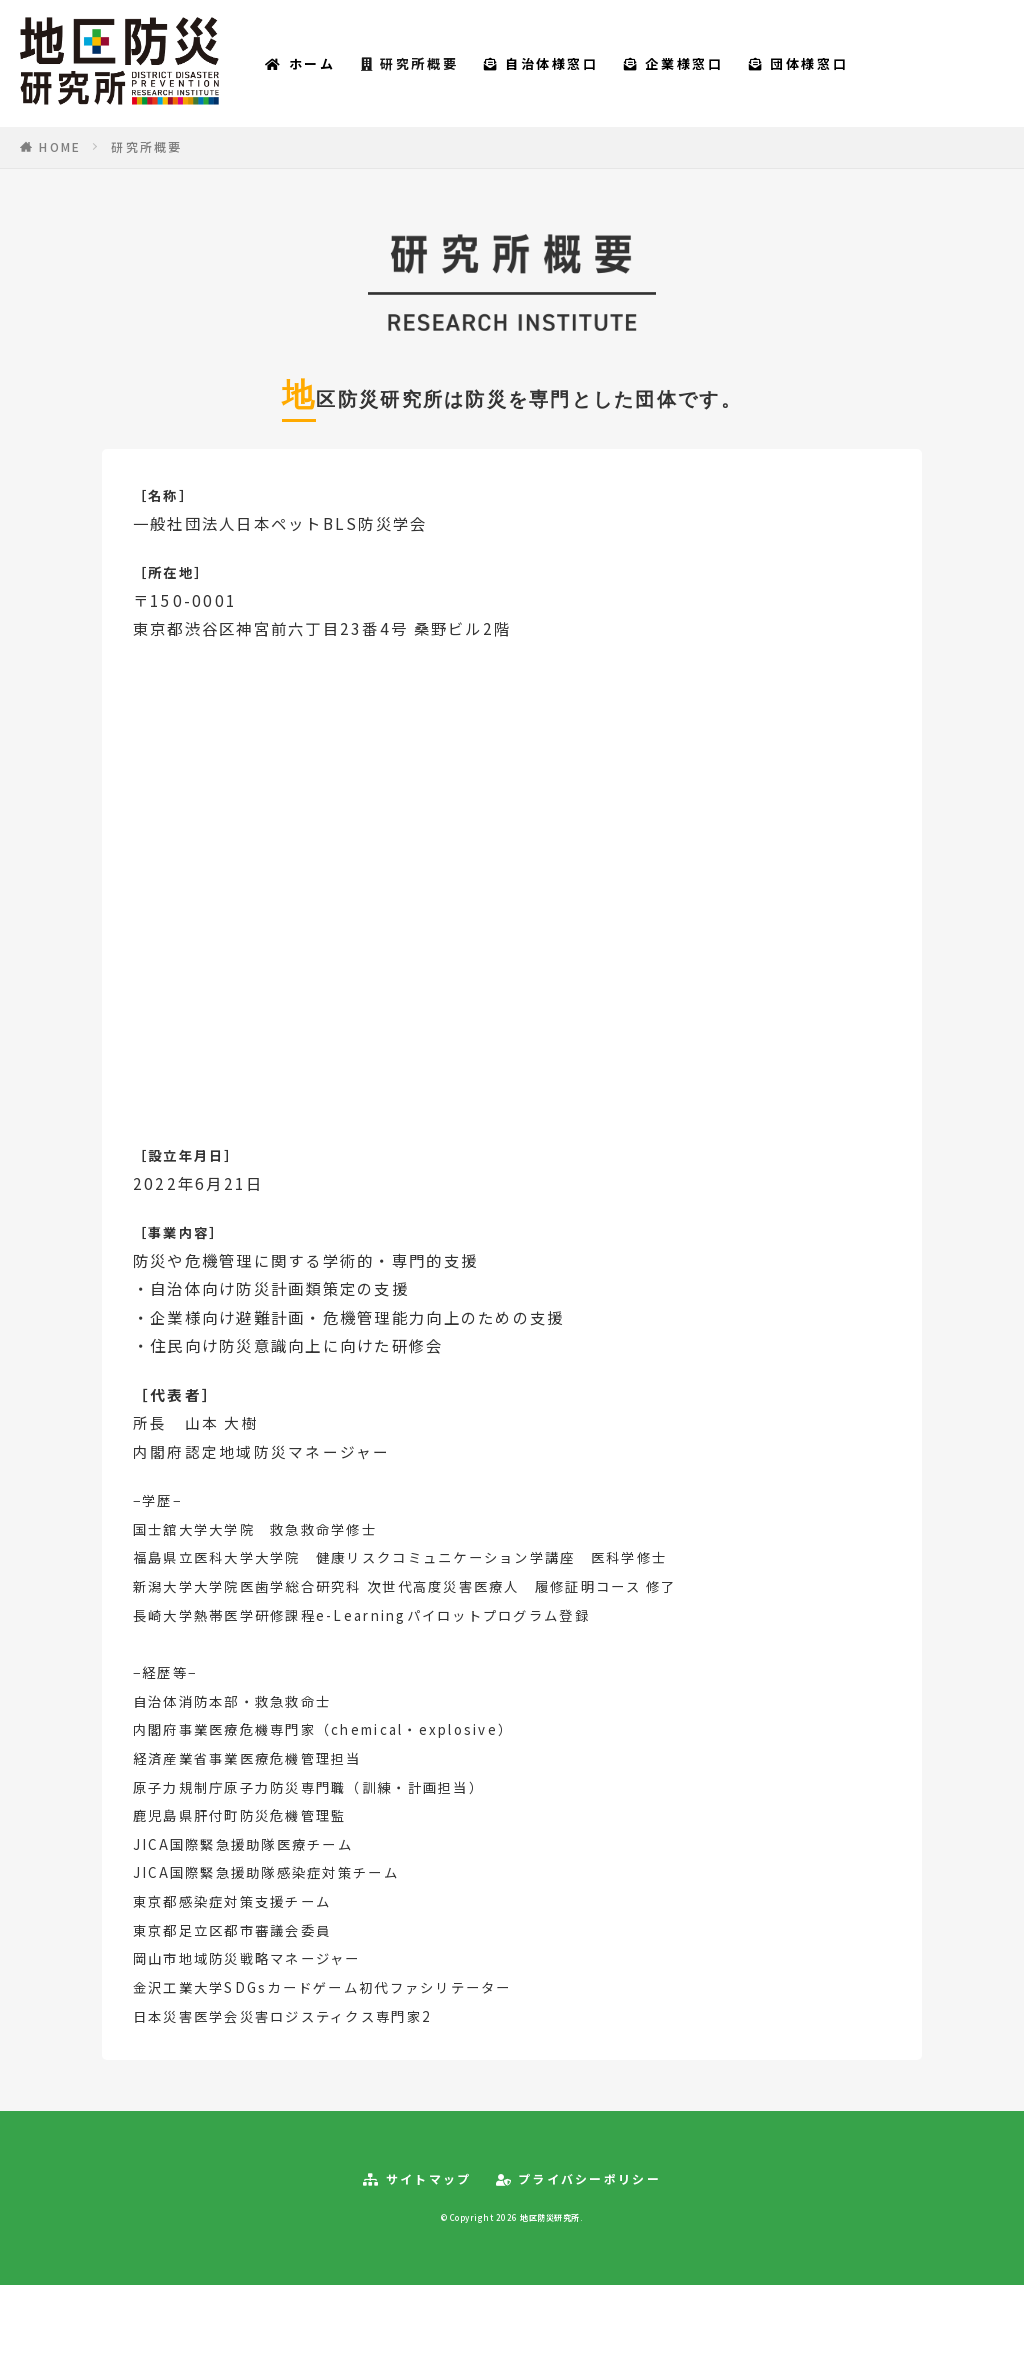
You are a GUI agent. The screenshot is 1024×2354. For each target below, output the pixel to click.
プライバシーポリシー (578, 2208)
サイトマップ (417, 2208)
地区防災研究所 (550, 2246)
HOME (60, 175)
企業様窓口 (713, 77)
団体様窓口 (838, 77)
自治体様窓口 (581, 77)
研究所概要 (449, 77)
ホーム (340, 77)
